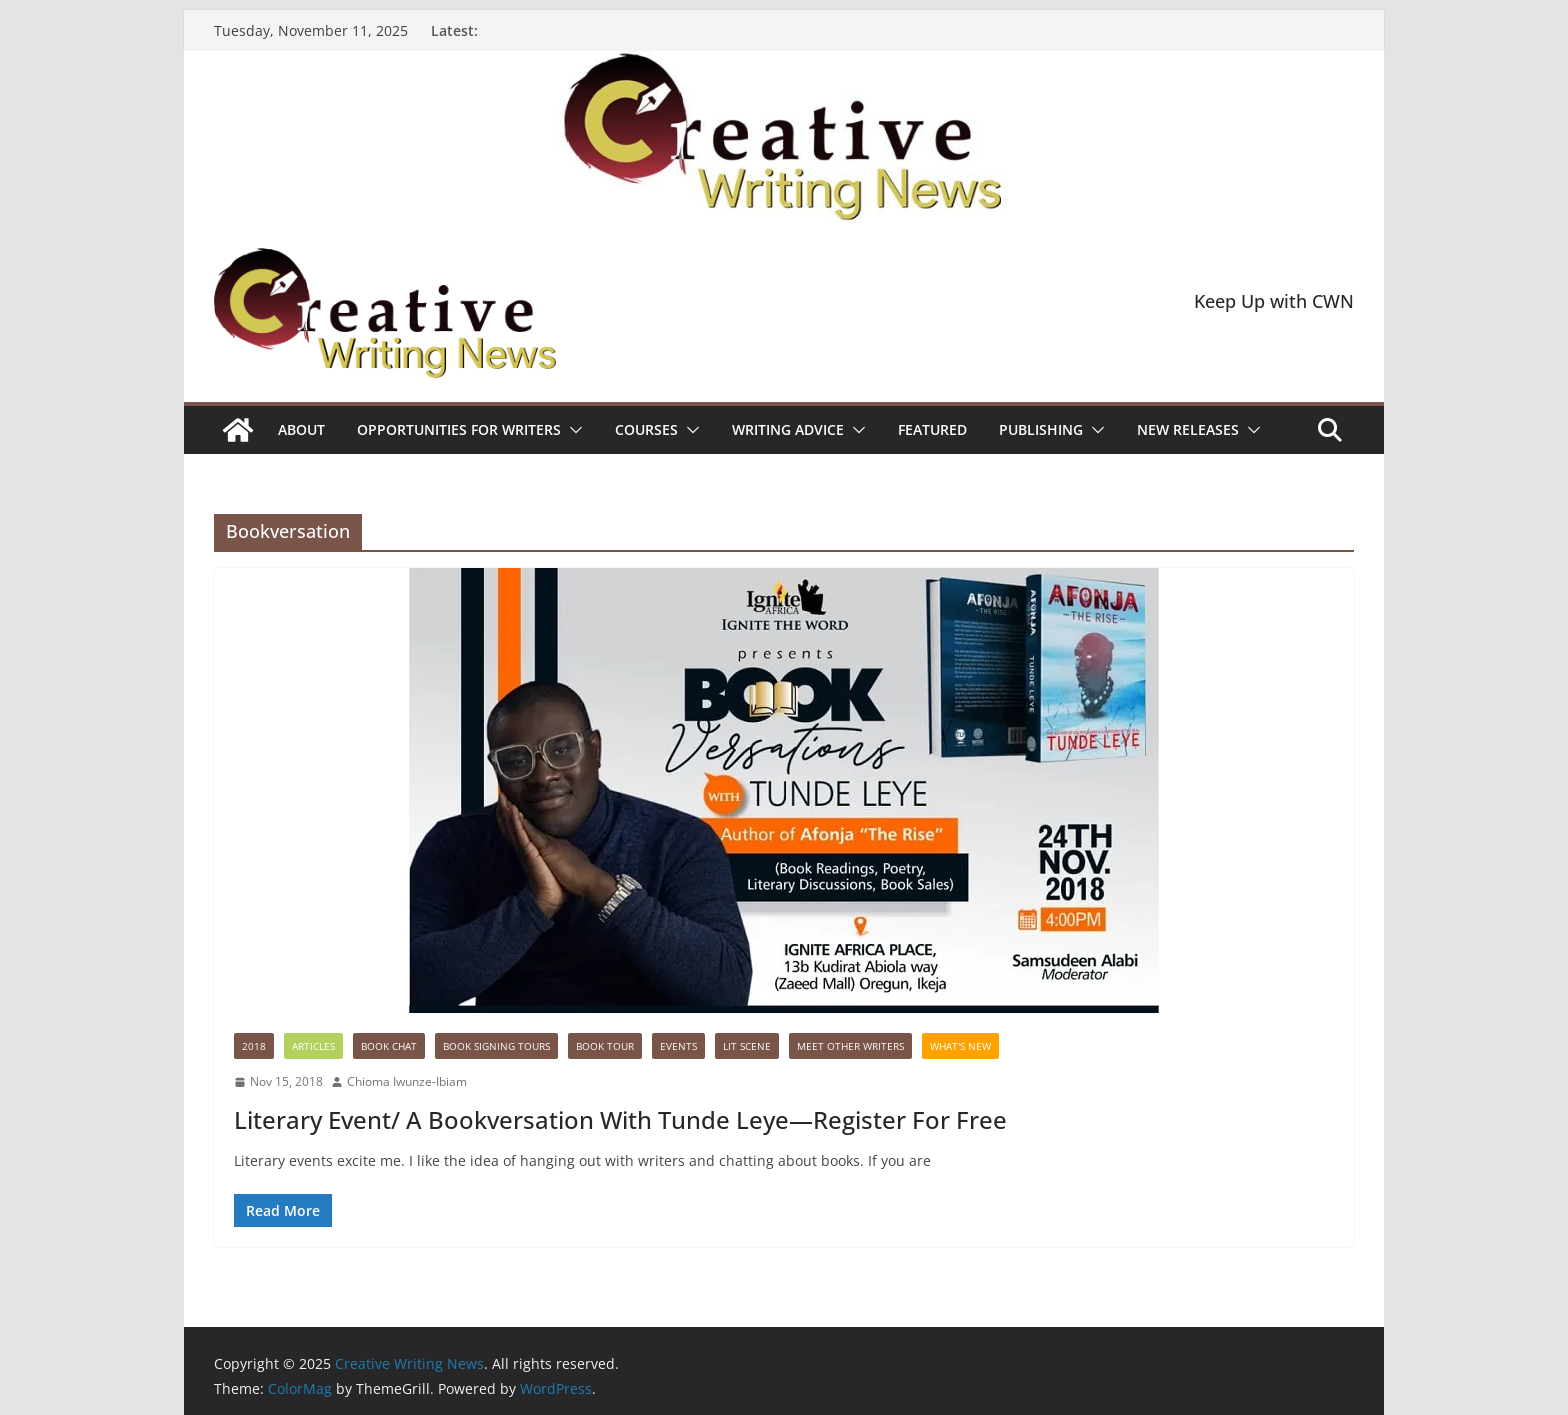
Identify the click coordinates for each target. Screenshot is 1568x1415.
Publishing (1041, 429)
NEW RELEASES (1188, 429)
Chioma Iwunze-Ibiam (407, 1081)
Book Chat (389, 1046)
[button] (572, 430)
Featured (932, 429)
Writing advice (788, 429)
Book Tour (605, 1046)
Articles (313, 1046)
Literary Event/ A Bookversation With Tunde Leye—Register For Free (620, 1119)
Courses (646, 429)
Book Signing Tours (496, 1046)
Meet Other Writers (850, 1046)
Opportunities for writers (459, 429)
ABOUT (301, 429)
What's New (960, 1046)
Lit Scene (747, 1046)
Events (678, 1046)
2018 (254, 1046)
